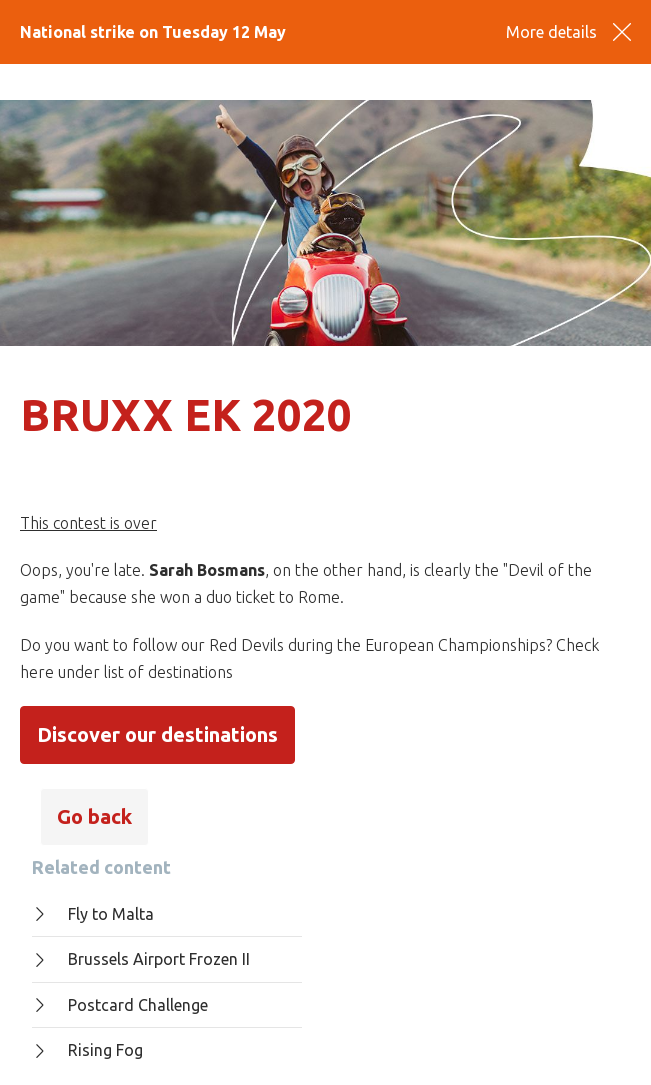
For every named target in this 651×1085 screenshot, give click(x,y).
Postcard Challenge (120, 1005)
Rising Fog (87, 1050)
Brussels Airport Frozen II (141, 959)
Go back (94, 816)
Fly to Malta (93, 914)
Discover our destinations (157, 734)
